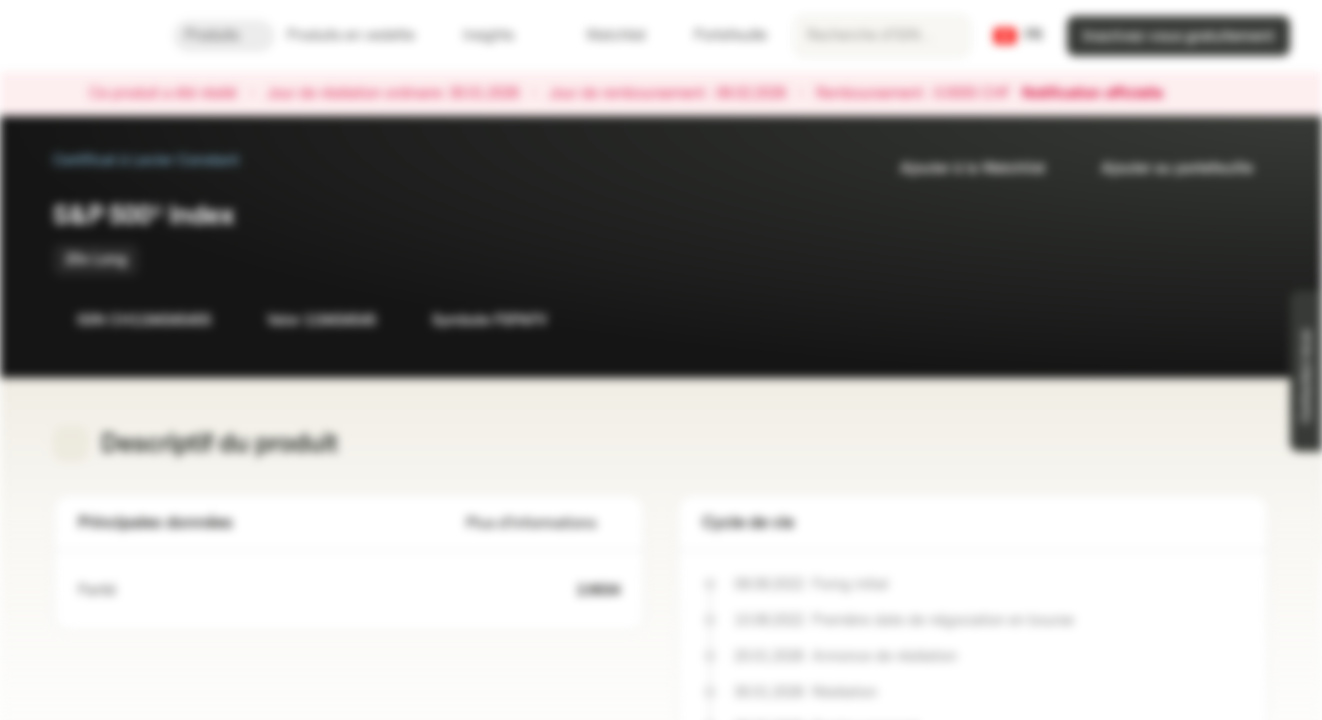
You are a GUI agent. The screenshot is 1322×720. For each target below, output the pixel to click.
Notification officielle (1102, 94)
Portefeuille (718, 35)
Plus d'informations (543, 523)
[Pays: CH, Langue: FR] (1018, 36)
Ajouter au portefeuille (1165, 168)
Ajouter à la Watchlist (960, 168)
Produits (224, 35)
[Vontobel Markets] (86, 36)
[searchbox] (882, 36)
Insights (500, 35)
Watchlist (604, 35)
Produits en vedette (363, 35)
